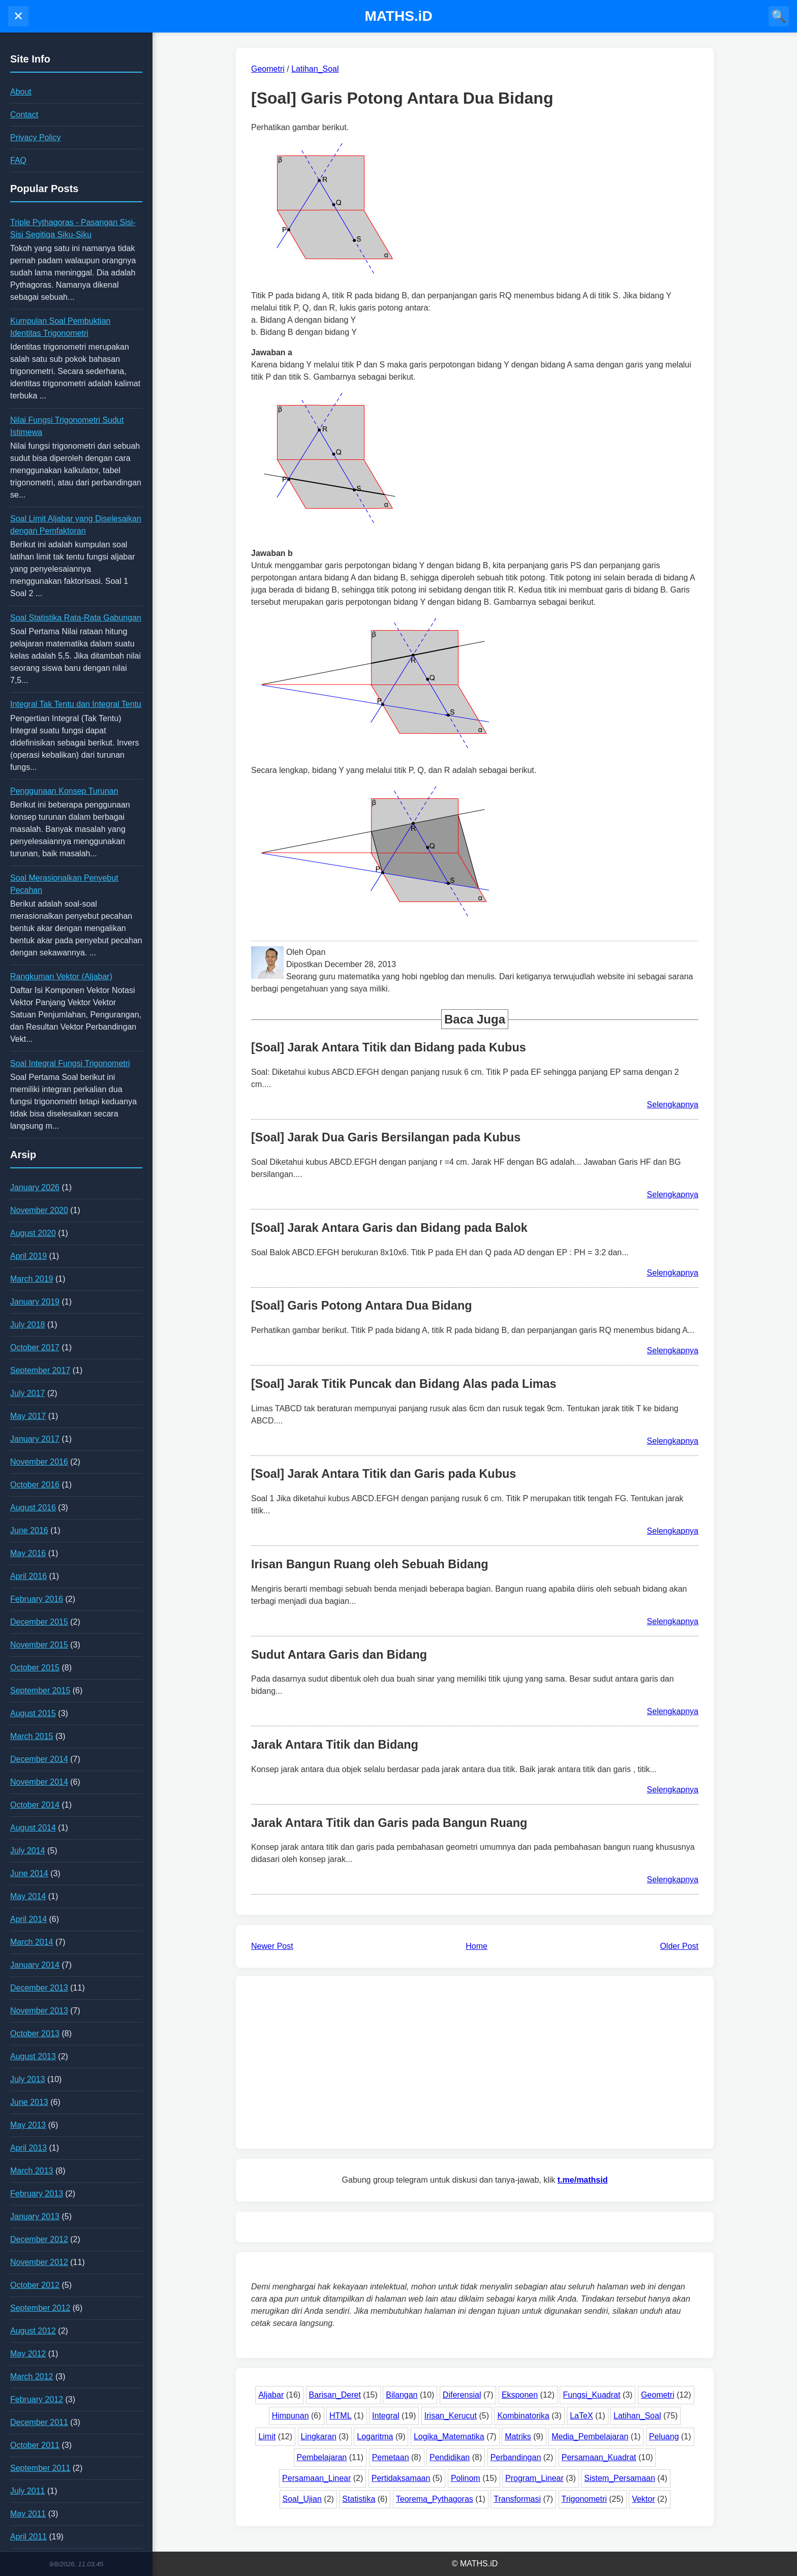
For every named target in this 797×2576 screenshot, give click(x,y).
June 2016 (29, 1530)
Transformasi (517, 2499)
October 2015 (34, 1667)
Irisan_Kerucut (450, 2415)
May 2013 (28, 2125)
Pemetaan (390, 2457)
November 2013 (39, 2010)
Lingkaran (318, 2436)
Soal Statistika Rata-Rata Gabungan (75, 617)
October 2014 (34, 1805)
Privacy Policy (35, 137)
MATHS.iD (398, 16)
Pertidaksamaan (401, 2478)
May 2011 (28, 2513)
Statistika (358, 2499)
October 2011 (34, 2445)
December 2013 (39, 1987)
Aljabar (271, 2395)
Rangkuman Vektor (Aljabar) (61, 976)
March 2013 (31, 2170)
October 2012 (34, 2285)
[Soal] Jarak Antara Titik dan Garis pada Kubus (383, 1473)
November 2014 (39, 1782)
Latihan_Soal (637, 2415)
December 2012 (39, 2239)
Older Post (679, 1946)
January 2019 (34, 1301)
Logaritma (375, 2436)
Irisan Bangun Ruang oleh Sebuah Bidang (369, 1564)
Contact (24, 114)
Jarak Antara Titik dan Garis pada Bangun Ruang (389, 1822)
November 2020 (39, 1210)
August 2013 (33, 2056)
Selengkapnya (672, 1104)
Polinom (465, 2478)
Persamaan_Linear (316, 2478)
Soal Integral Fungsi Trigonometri (70, 1063)
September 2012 (40, 2308)
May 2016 (28, 1553)
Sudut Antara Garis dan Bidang (339, 1654)
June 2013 (29, 2102)
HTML (340, 2415)
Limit (266, 2436)
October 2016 (34, 1484)
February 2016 (36, 1599)
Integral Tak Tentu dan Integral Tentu (75, 704)
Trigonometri (584, 2499)
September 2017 (40, 1370)
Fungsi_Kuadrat (591, 2395)
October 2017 (34, 1347)
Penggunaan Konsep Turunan (64, 791)
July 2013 (27, 2079)
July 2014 (27, 1850)
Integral (385, 2415)
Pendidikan (450, 2457)
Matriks (518, 2436)
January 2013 (34, 2216)
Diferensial (462, 2395)
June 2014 (29, 1873)
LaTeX (581, 2415)
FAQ (18, 160)
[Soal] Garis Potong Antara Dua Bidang (361, 1305)
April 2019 (28, 1256)
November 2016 (39, 1461)
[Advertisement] (474, 2062)
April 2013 (28, 2148)
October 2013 (34, 2033)
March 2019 (31, 1279)
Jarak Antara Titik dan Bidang (334, 1744)
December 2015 (39, 1622)
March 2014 (31, 1942)
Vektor (643, 2499)
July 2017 (27, 1393)
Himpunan (290, 2415)
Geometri (658, 2395)
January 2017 (34, 1439)
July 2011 (27, 2491)
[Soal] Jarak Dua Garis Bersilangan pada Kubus (385, 1137)
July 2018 (27, 1324)
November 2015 (39, 1644)
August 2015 (33, 1713)
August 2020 (33, 1233)
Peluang (664, 2436)
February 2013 (36, 2193)
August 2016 (33, 1507)
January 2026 (34, 1187)
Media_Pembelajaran (589, 2436)
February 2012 (36, 2399)
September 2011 (40, 2468)
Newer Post (272, 1946)
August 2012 (33, 2330)
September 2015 (40, 1690)
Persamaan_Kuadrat (599, 2457)
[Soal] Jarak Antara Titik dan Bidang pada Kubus (388, 1047)
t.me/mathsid (583, 2180)
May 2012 (28, 2353)
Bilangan (401, 2395)
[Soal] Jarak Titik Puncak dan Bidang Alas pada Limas (404, 1383)
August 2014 (33, 1827)
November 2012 (39, 2262)
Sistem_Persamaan (619, 2478)
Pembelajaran (322, 2457)
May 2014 (28, 1896)
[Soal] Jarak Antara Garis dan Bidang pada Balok (389, 1227)
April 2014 (28, 1919)
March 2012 (31, 2376)
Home (476, 1946)
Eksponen (520, 2395)
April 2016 (28, 1576)
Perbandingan (516, 2457)
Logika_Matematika (449, 2436)
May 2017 (28, 1416)
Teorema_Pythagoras (434, 2499)
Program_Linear (534, 2478)
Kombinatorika (523, 2415)
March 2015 (31, 1736)
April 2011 (28, 2536)
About (21, 91)
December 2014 (39, 1759)
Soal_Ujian (302, 2499)
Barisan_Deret (335, 2395)
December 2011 (39, 2422)
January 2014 (34, 1965)
